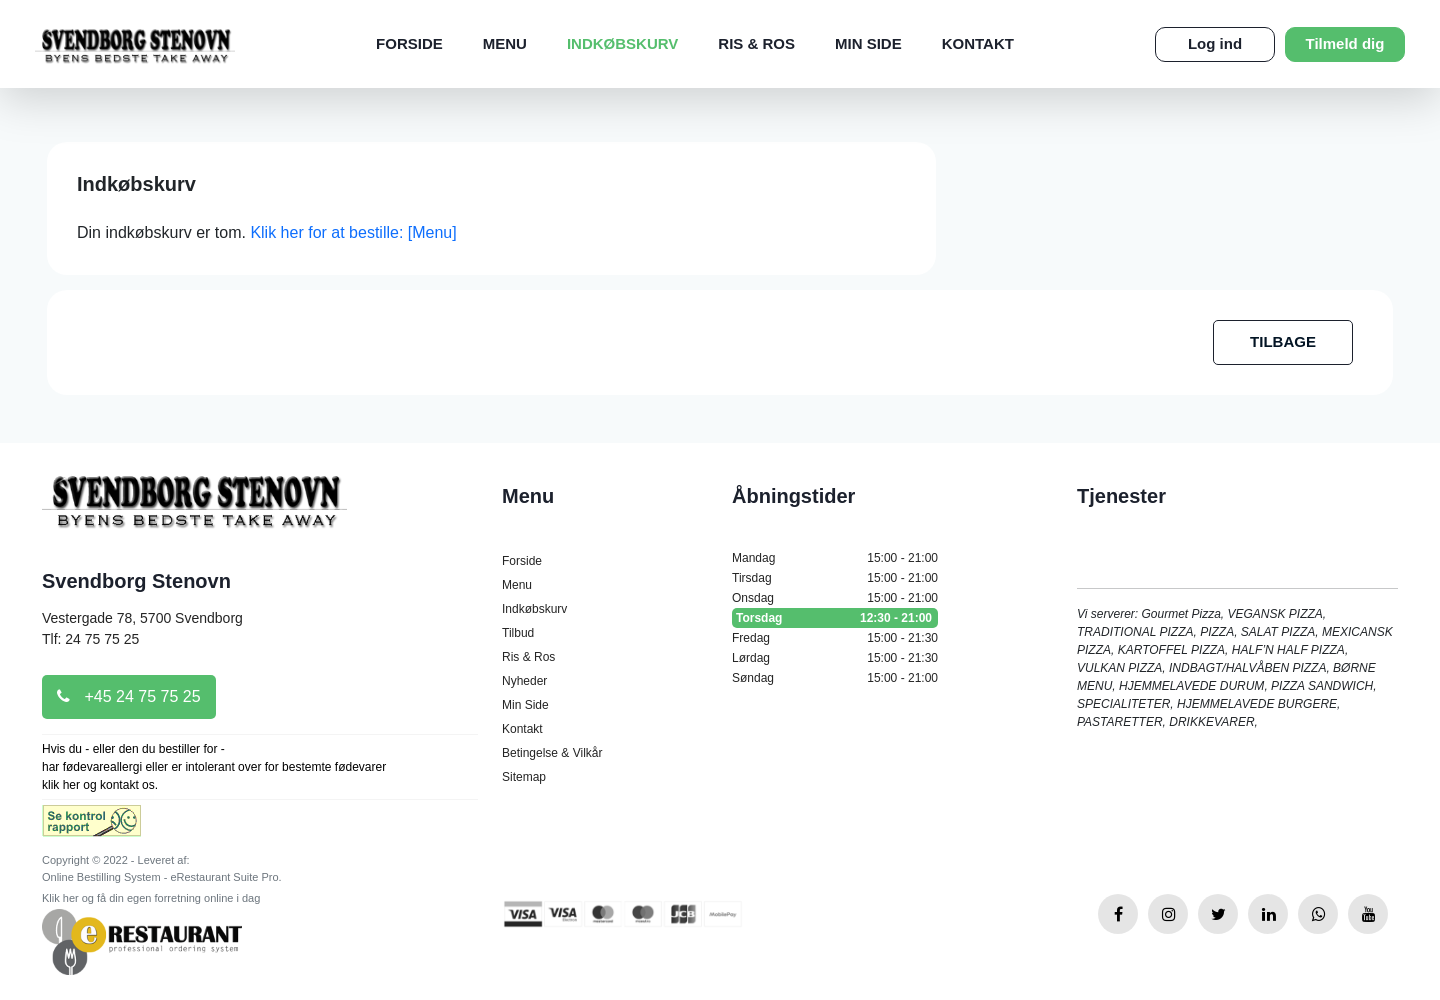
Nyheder (524, 681)
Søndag (835, 678)
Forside (409, 43)
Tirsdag (835, 578)
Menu (505, 43)
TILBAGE (1283, 341)
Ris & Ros (756, 43)
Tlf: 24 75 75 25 (90, 639)
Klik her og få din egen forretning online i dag (151, 898)
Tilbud (518, 633)
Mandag (835, 558)
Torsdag (835, 618)
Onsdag (835, 598)
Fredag (835, 638)
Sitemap (524, 777)
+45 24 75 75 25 (129, 696)
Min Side (868, 43)
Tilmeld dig (1345, 43)
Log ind (1215, 43)
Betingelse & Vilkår (552, 753)
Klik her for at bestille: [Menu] (353, 232)
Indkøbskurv (622, 43)
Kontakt (978, 43)
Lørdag (835, 658)
